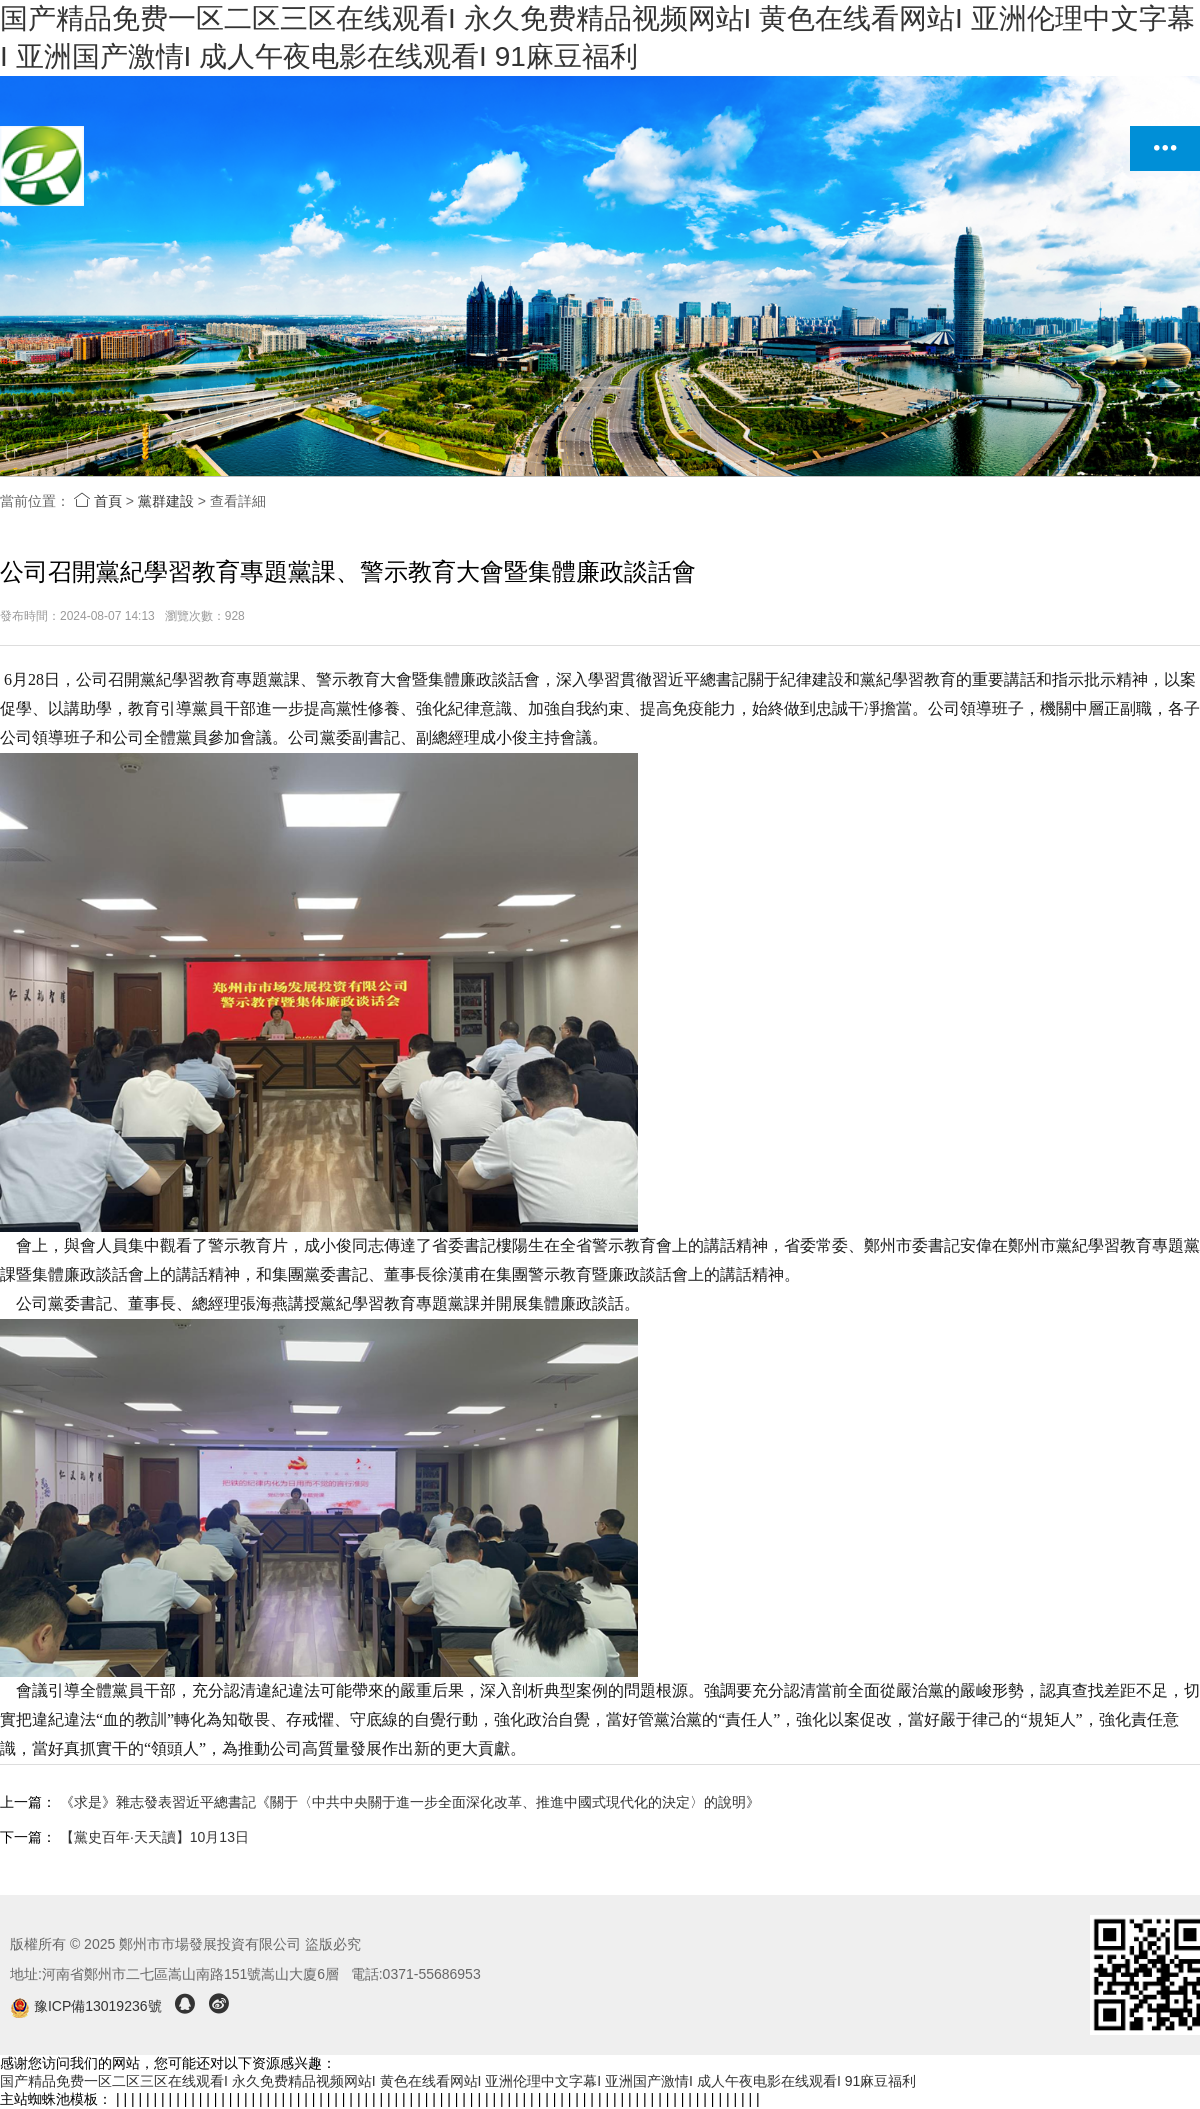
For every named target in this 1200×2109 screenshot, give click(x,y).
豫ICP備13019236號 (87, 2006)
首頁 (98, 501)
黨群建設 (166, 501)
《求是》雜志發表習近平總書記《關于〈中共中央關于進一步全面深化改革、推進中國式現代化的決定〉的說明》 (410, 1802)
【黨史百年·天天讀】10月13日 (154, 1837)
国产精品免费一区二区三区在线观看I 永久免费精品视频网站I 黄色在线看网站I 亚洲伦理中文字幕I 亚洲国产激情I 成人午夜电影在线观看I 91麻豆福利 (458, 2081)
